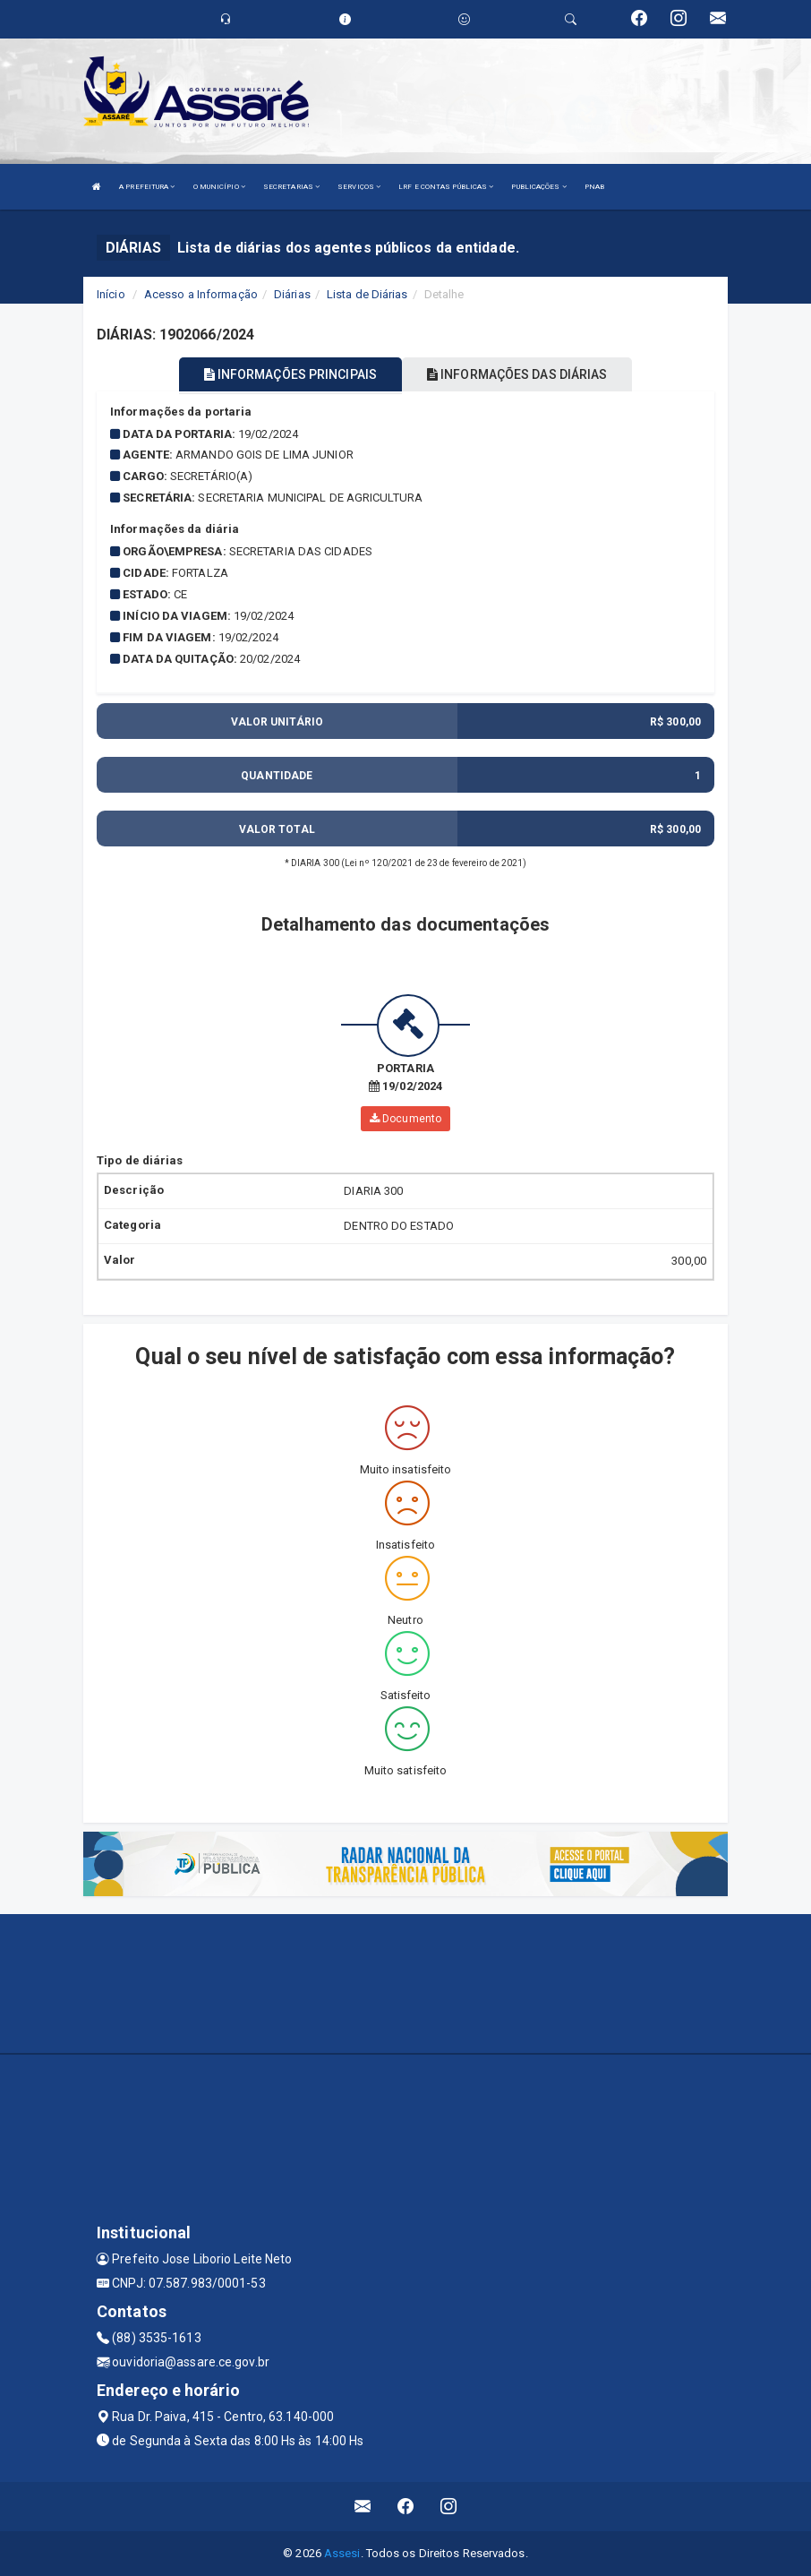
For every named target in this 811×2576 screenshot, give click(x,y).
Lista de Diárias (367, 294)
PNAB (594, 187)
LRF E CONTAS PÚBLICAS (445, 187)
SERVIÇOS (358, 187)
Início (111, 294)
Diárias (292, 294)
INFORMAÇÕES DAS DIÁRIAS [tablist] (517, 374)
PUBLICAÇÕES (538, 187)
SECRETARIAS (291, 187)
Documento (405, 1118)
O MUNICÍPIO (219, 187)
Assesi (342, 2553)
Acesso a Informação (201, 294)
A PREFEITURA (147, 187)
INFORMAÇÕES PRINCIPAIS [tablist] (290, 374)
